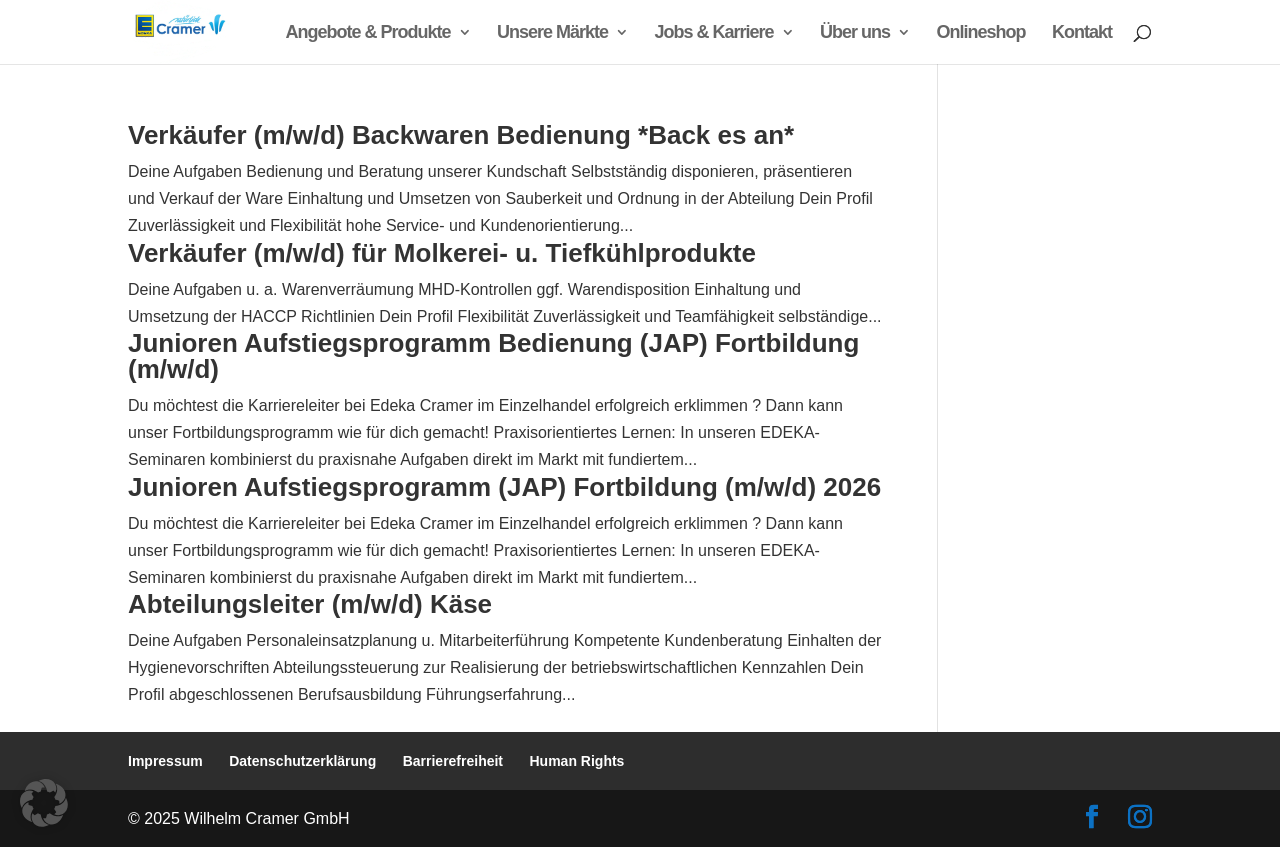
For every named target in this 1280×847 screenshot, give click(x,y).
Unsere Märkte (552, 33)
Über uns (855, 33)
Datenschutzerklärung (302, 761)
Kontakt (1082, 33)
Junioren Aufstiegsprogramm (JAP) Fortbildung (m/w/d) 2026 (504, 487)
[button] (44, 803)
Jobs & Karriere (714, 33)
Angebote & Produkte (368, 33)
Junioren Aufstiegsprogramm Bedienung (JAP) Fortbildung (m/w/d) (493, 356)
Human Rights (577, 761)
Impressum (165, 761)
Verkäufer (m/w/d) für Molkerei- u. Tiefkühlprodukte (442, 253)
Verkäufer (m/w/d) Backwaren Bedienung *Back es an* (461, 135)
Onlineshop (981, 33)
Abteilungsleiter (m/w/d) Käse (310, 604)
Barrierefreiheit (453, 761)
